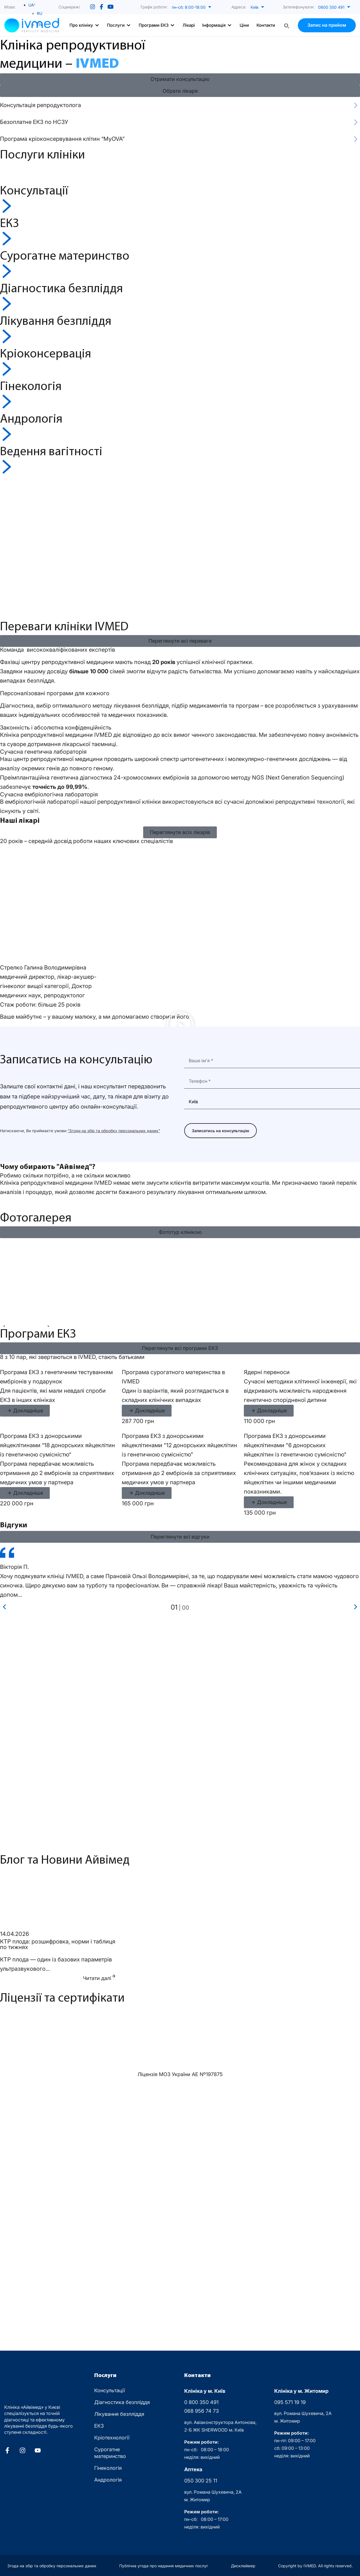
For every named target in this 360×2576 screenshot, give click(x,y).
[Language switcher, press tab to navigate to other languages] (31, 4)
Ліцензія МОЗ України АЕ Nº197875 (180, 2074)
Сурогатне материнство (110, 2452)
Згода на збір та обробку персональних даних (51, 2565)
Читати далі (97, 1978)
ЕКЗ (99, 2426)
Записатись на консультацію (220, 1130)
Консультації (109, 2390)
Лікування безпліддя (119, 2414)
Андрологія (108, 2480)
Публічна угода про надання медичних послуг (163, 2565)
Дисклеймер (243, 2565)
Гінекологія (108, 2468)
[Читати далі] (113, 1976)
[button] (195, 7)
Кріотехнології (111, 2438)
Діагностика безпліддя (122, 2402)
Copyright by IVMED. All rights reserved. (315, 2565)
